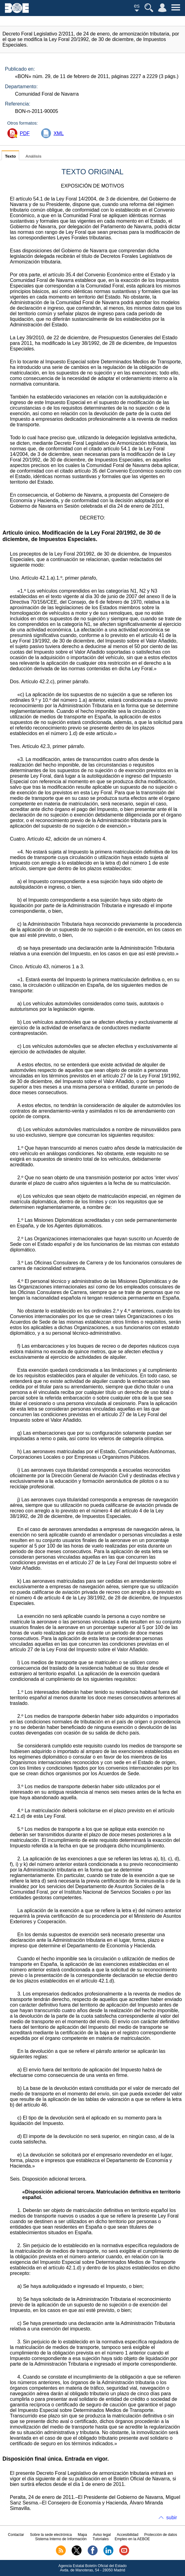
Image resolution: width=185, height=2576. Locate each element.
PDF (25, 133)
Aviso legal (102, 2535)
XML (58, 133)
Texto (10, 156)
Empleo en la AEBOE (132, 2539)
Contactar (16, 2535)
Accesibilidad (127, 2535)
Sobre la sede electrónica (51, 2535)
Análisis (33, 156)
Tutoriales (101, 2539)
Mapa (82, 2535)
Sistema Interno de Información (61, 2539)
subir (171, 2517)
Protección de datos (160, 2535)
